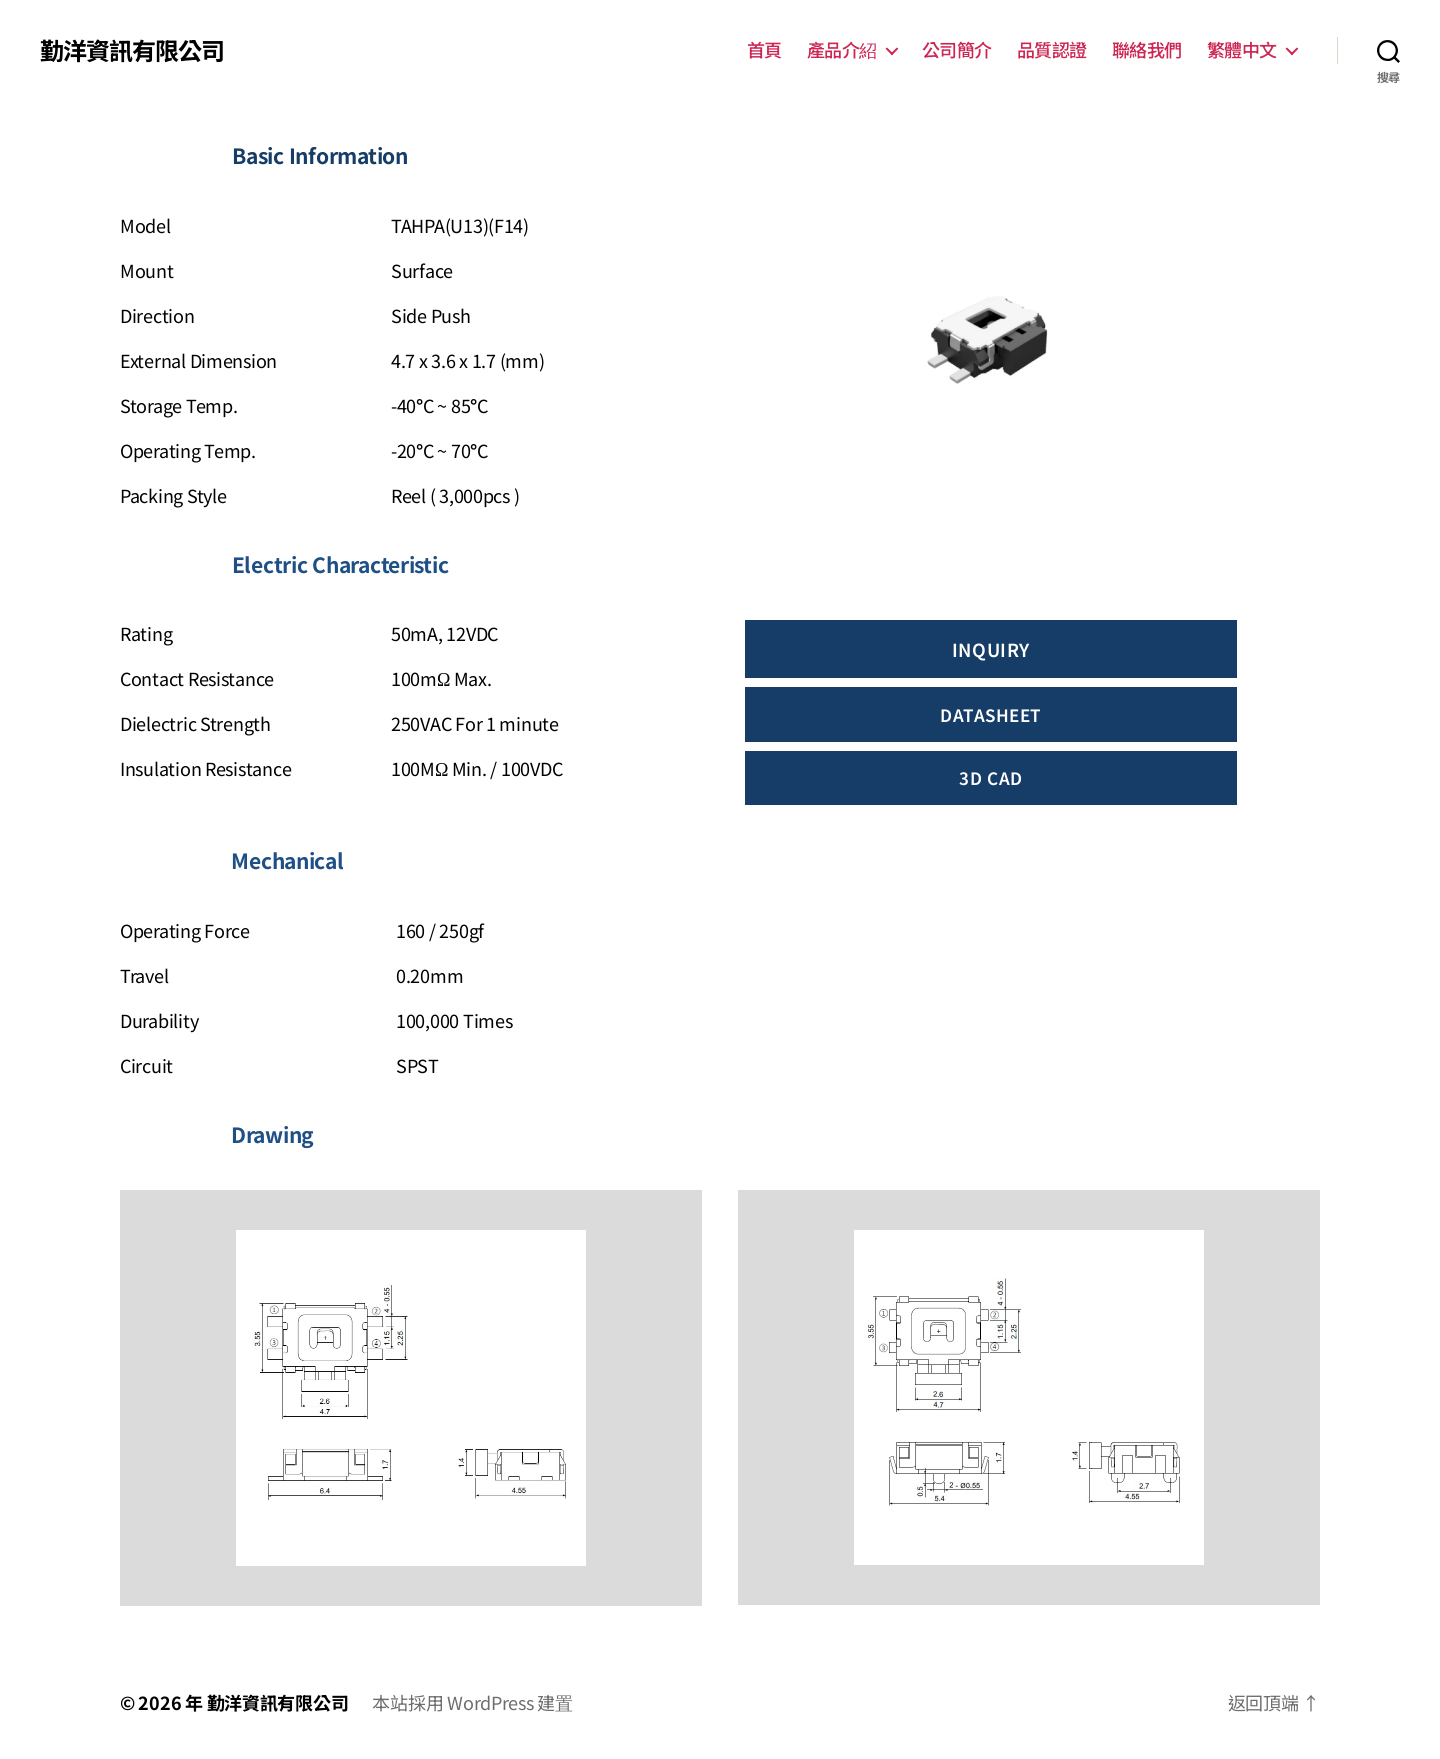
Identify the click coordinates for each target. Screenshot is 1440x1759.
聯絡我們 (1147, 50)
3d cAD (990, 777)
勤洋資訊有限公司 (132, 50)
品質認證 (1052, 50)
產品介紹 (842, 50)
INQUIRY (991, 649)
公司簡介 (957, 50)
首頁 (764, 50)
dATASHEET (991, 714)
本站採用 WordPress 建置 (472, 1702)
